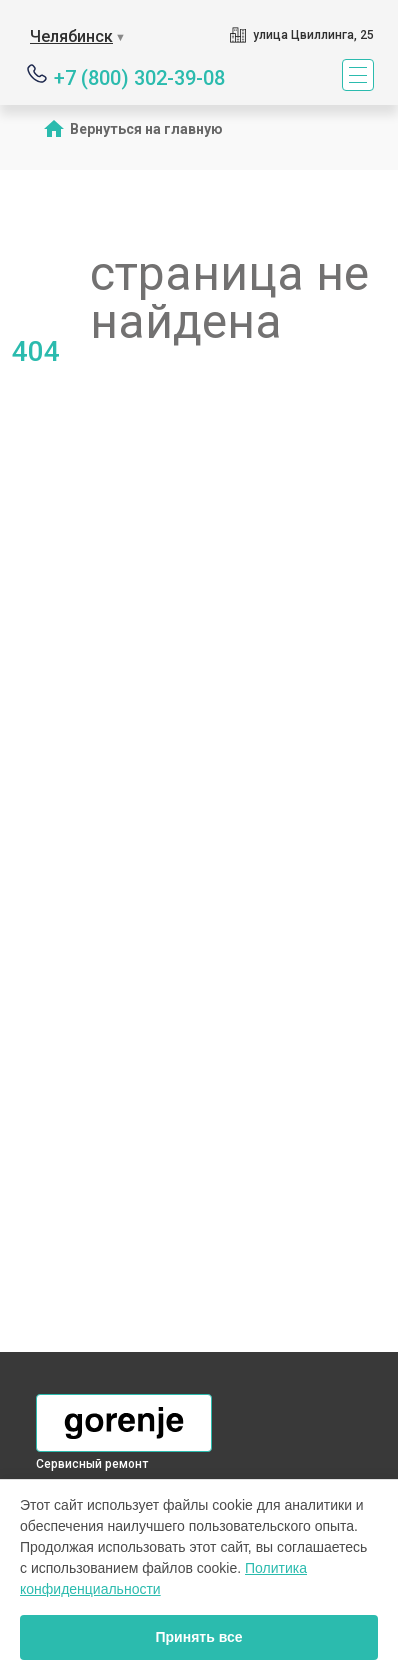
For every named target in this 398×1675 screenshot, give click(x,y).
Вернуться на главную (146, 129)
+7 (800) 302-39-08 (139, 76)
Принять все (198, 1637)
